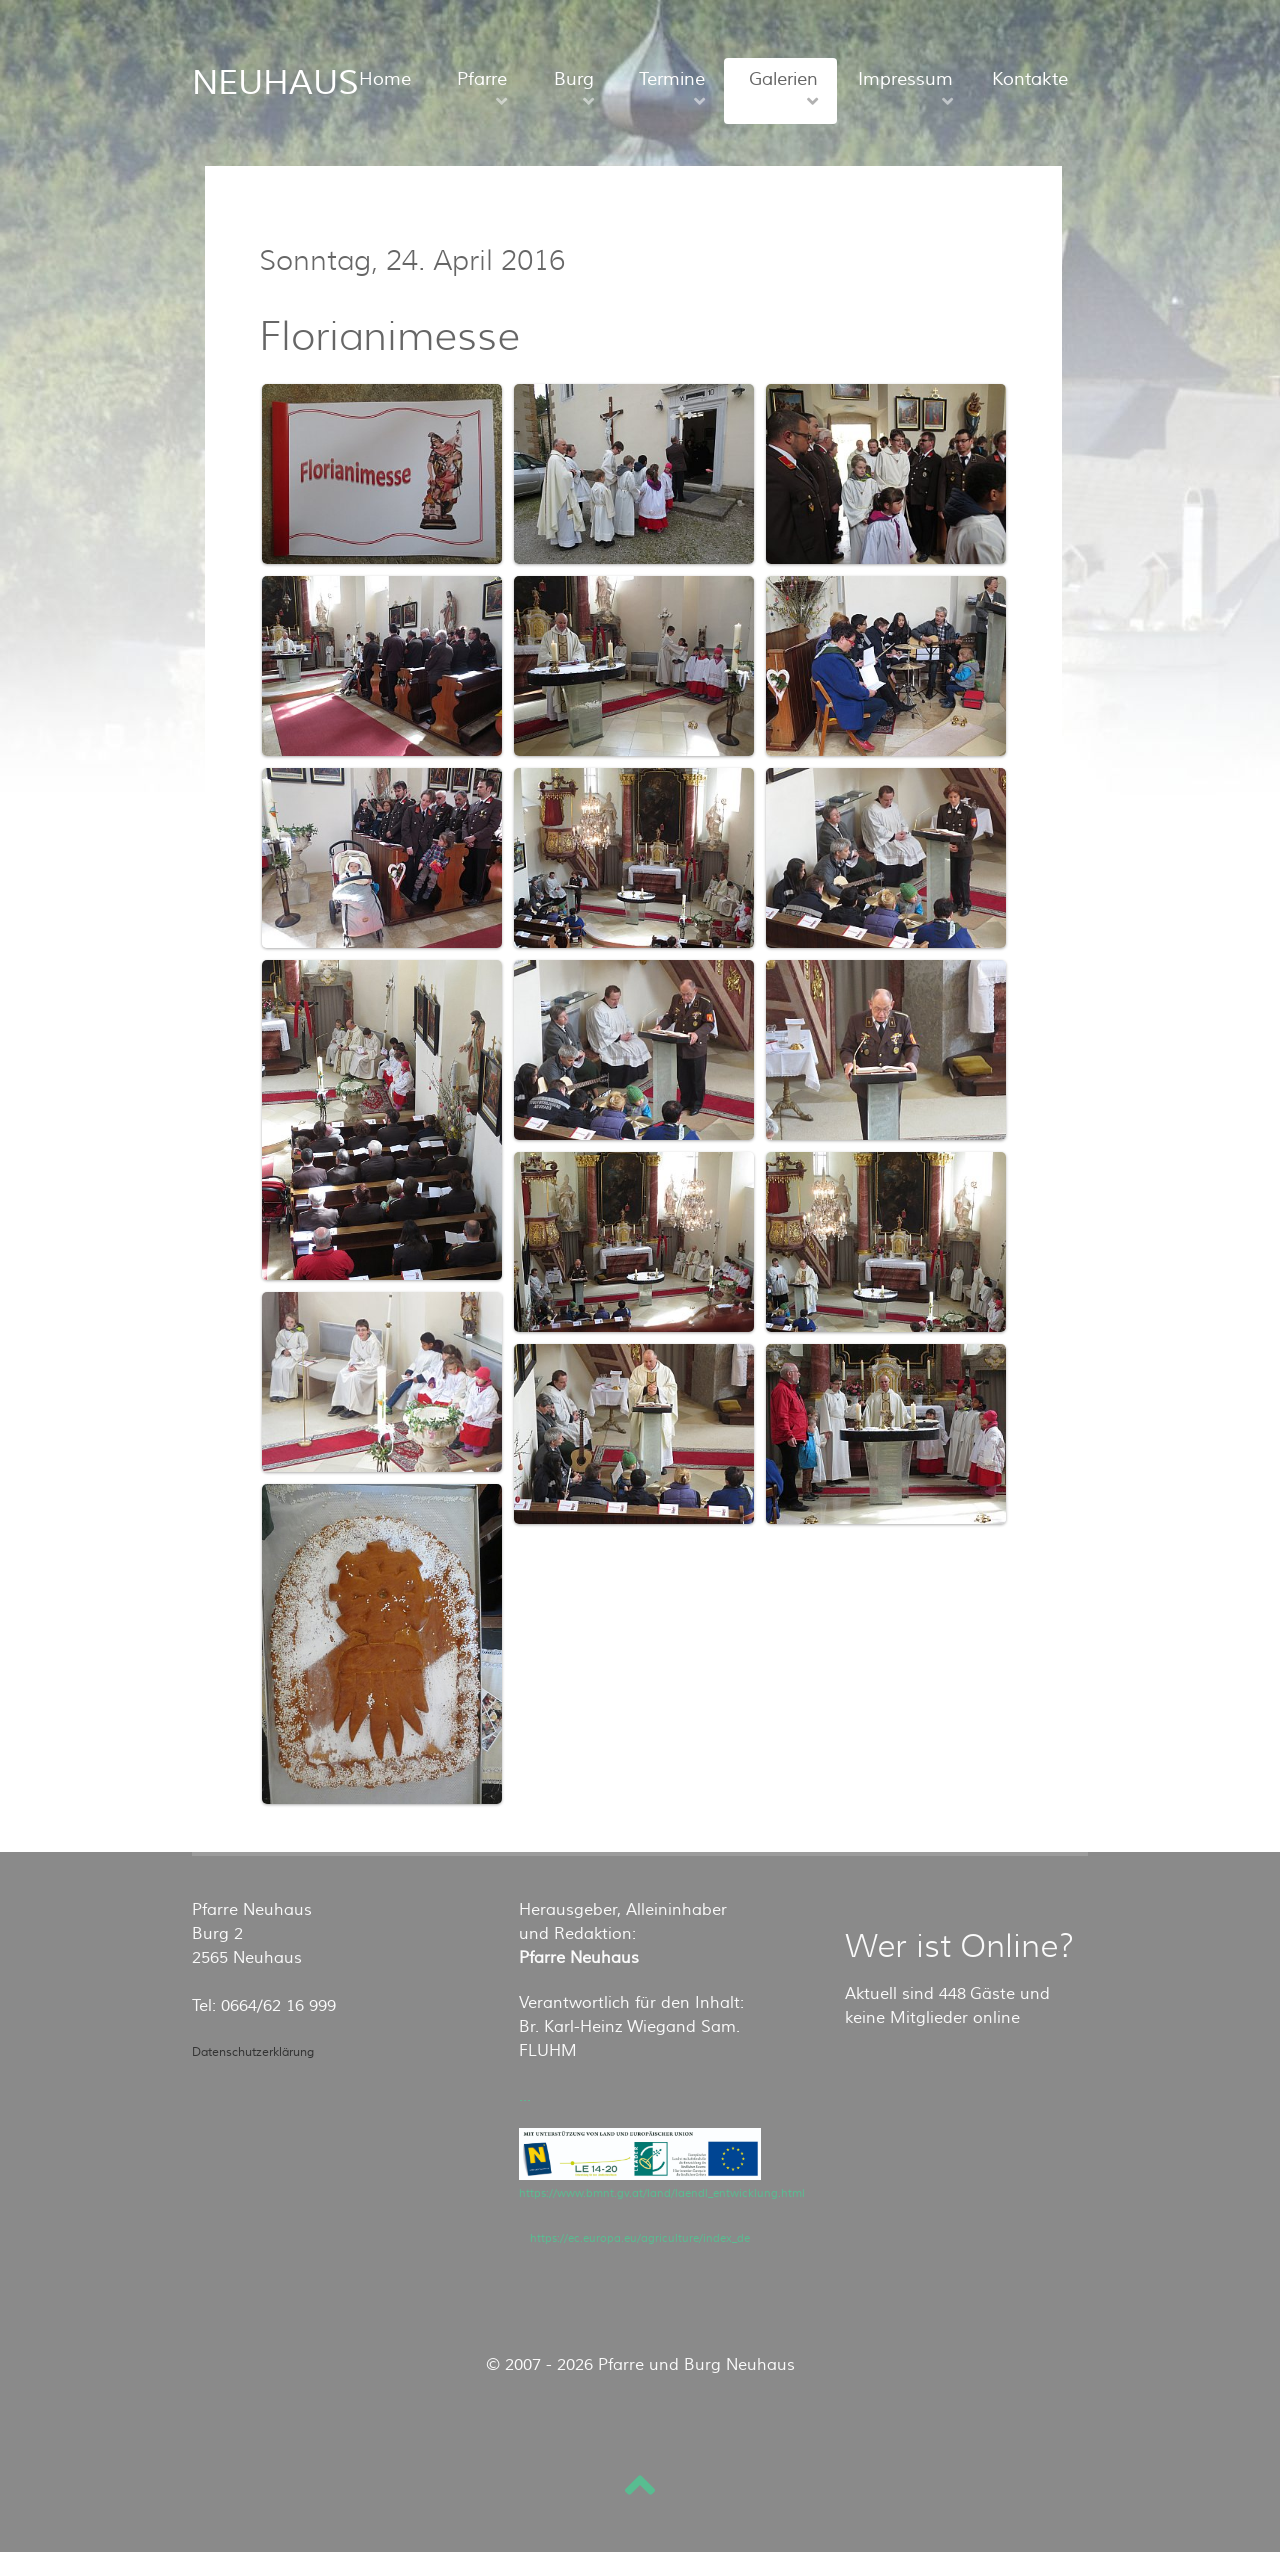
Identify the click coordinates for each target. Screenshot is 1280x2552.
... (525, 2096)
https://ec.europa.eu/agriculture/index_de (640, 2238)
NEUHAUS (275, 83)
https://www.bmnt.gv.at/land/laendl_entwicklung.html (662, 2193)
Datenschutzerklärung (253, 2052)
